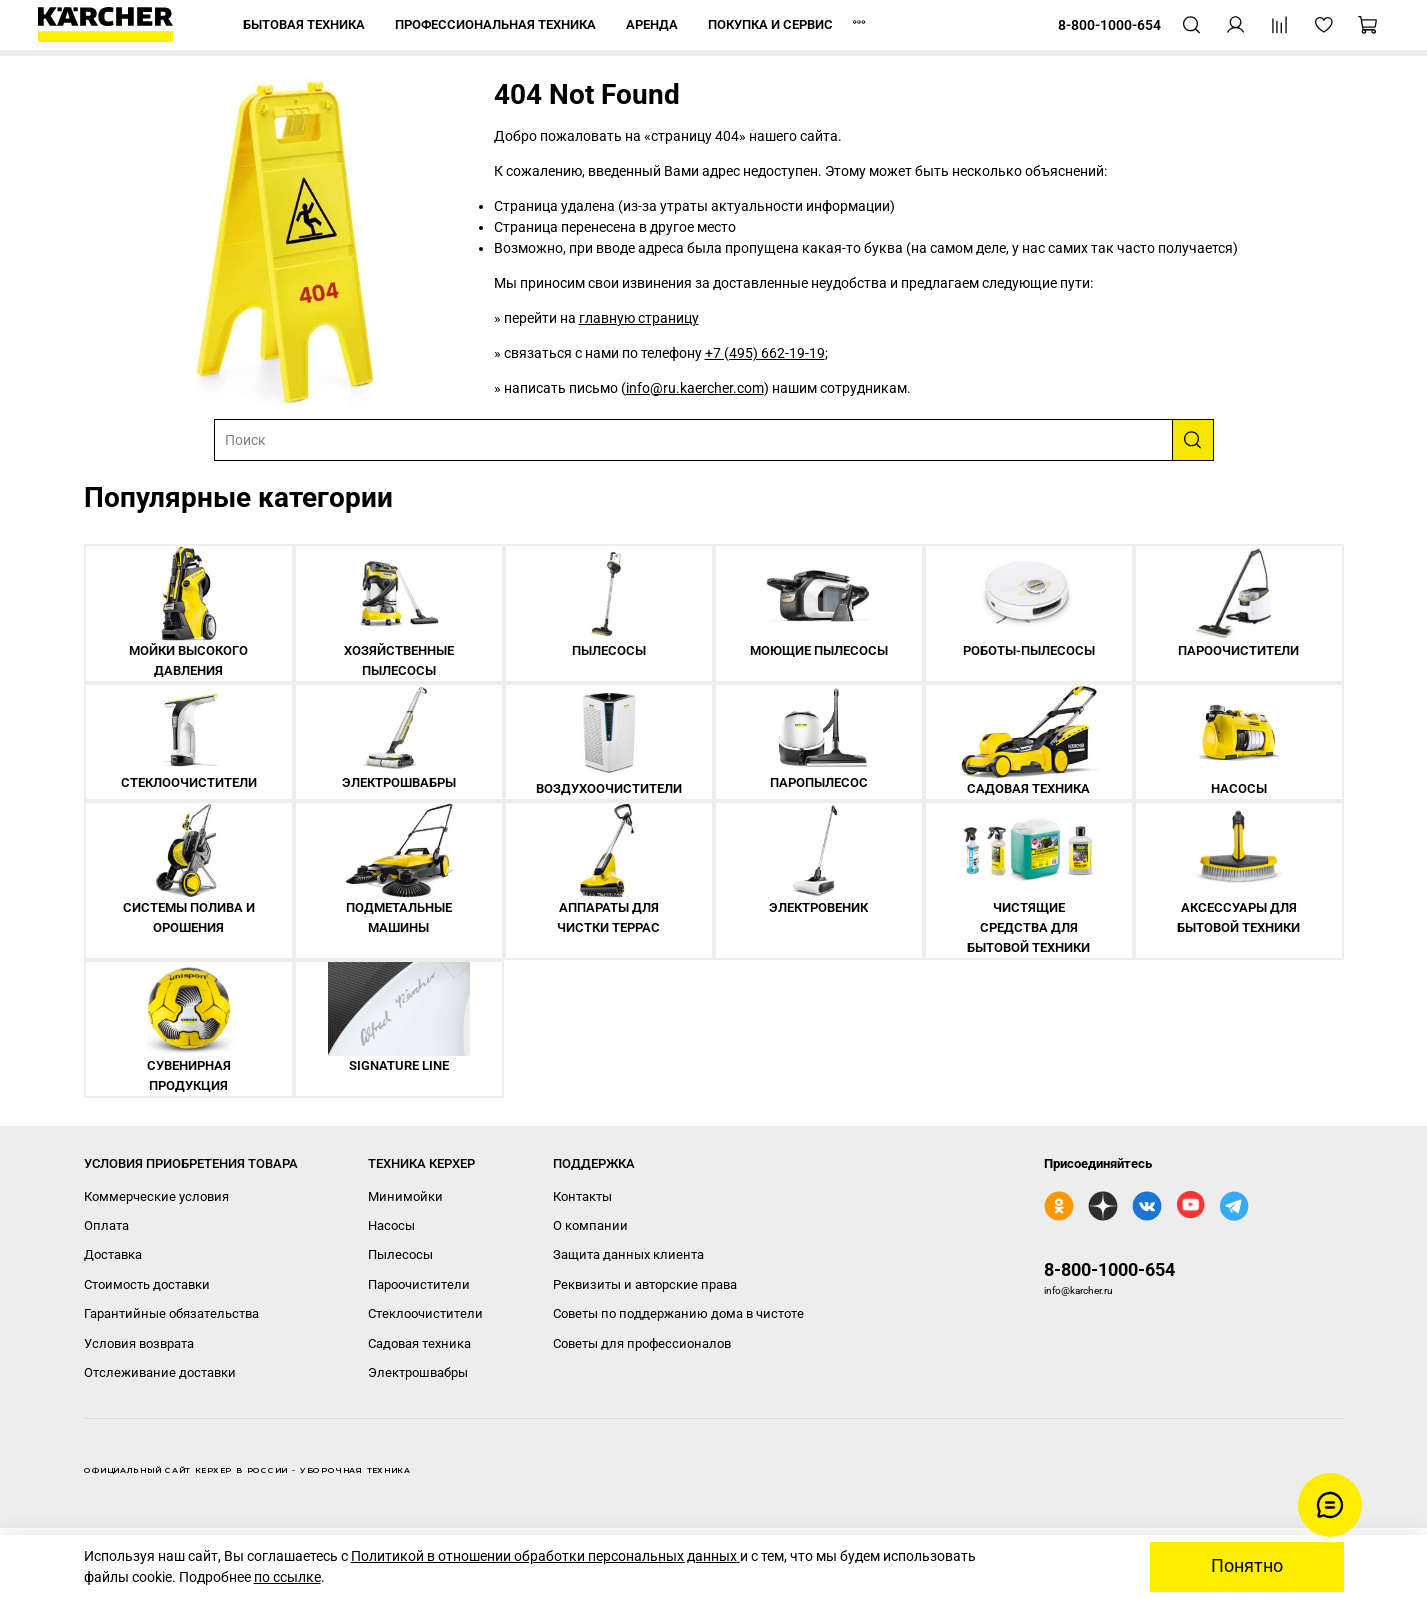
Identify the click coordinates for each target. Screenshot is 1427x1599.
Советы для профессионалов (642, 1343)
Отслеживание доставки (160, 1372)
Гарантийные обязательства (171, 1313)
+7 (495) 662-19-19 (765, 353)
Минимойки (405, 1196)
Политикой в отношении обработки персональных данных (545, 1556)
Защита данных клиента (628, 1254)
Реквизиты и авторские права (645, 1284)
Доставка (113, 1254)
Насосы (391, 1225)
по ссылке (287, 1577)
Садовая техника (419, 1343)
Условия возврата (139, 1343)
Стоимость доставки (147, 1284)
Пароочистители (419, 1284)
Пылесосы (400, 1254)
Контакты (582, 1196)
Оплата (106, 1225)
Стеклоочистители (425, 1313)
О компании (590, 1225)
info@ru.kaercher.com (695, 388)
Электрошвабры (418, 1372)
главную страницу (639, 318)
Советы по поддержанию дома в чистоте (678, 1313)
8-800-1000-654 (1109, 1269)
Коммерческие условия (156, 1196)
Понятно (1247, 1566)
